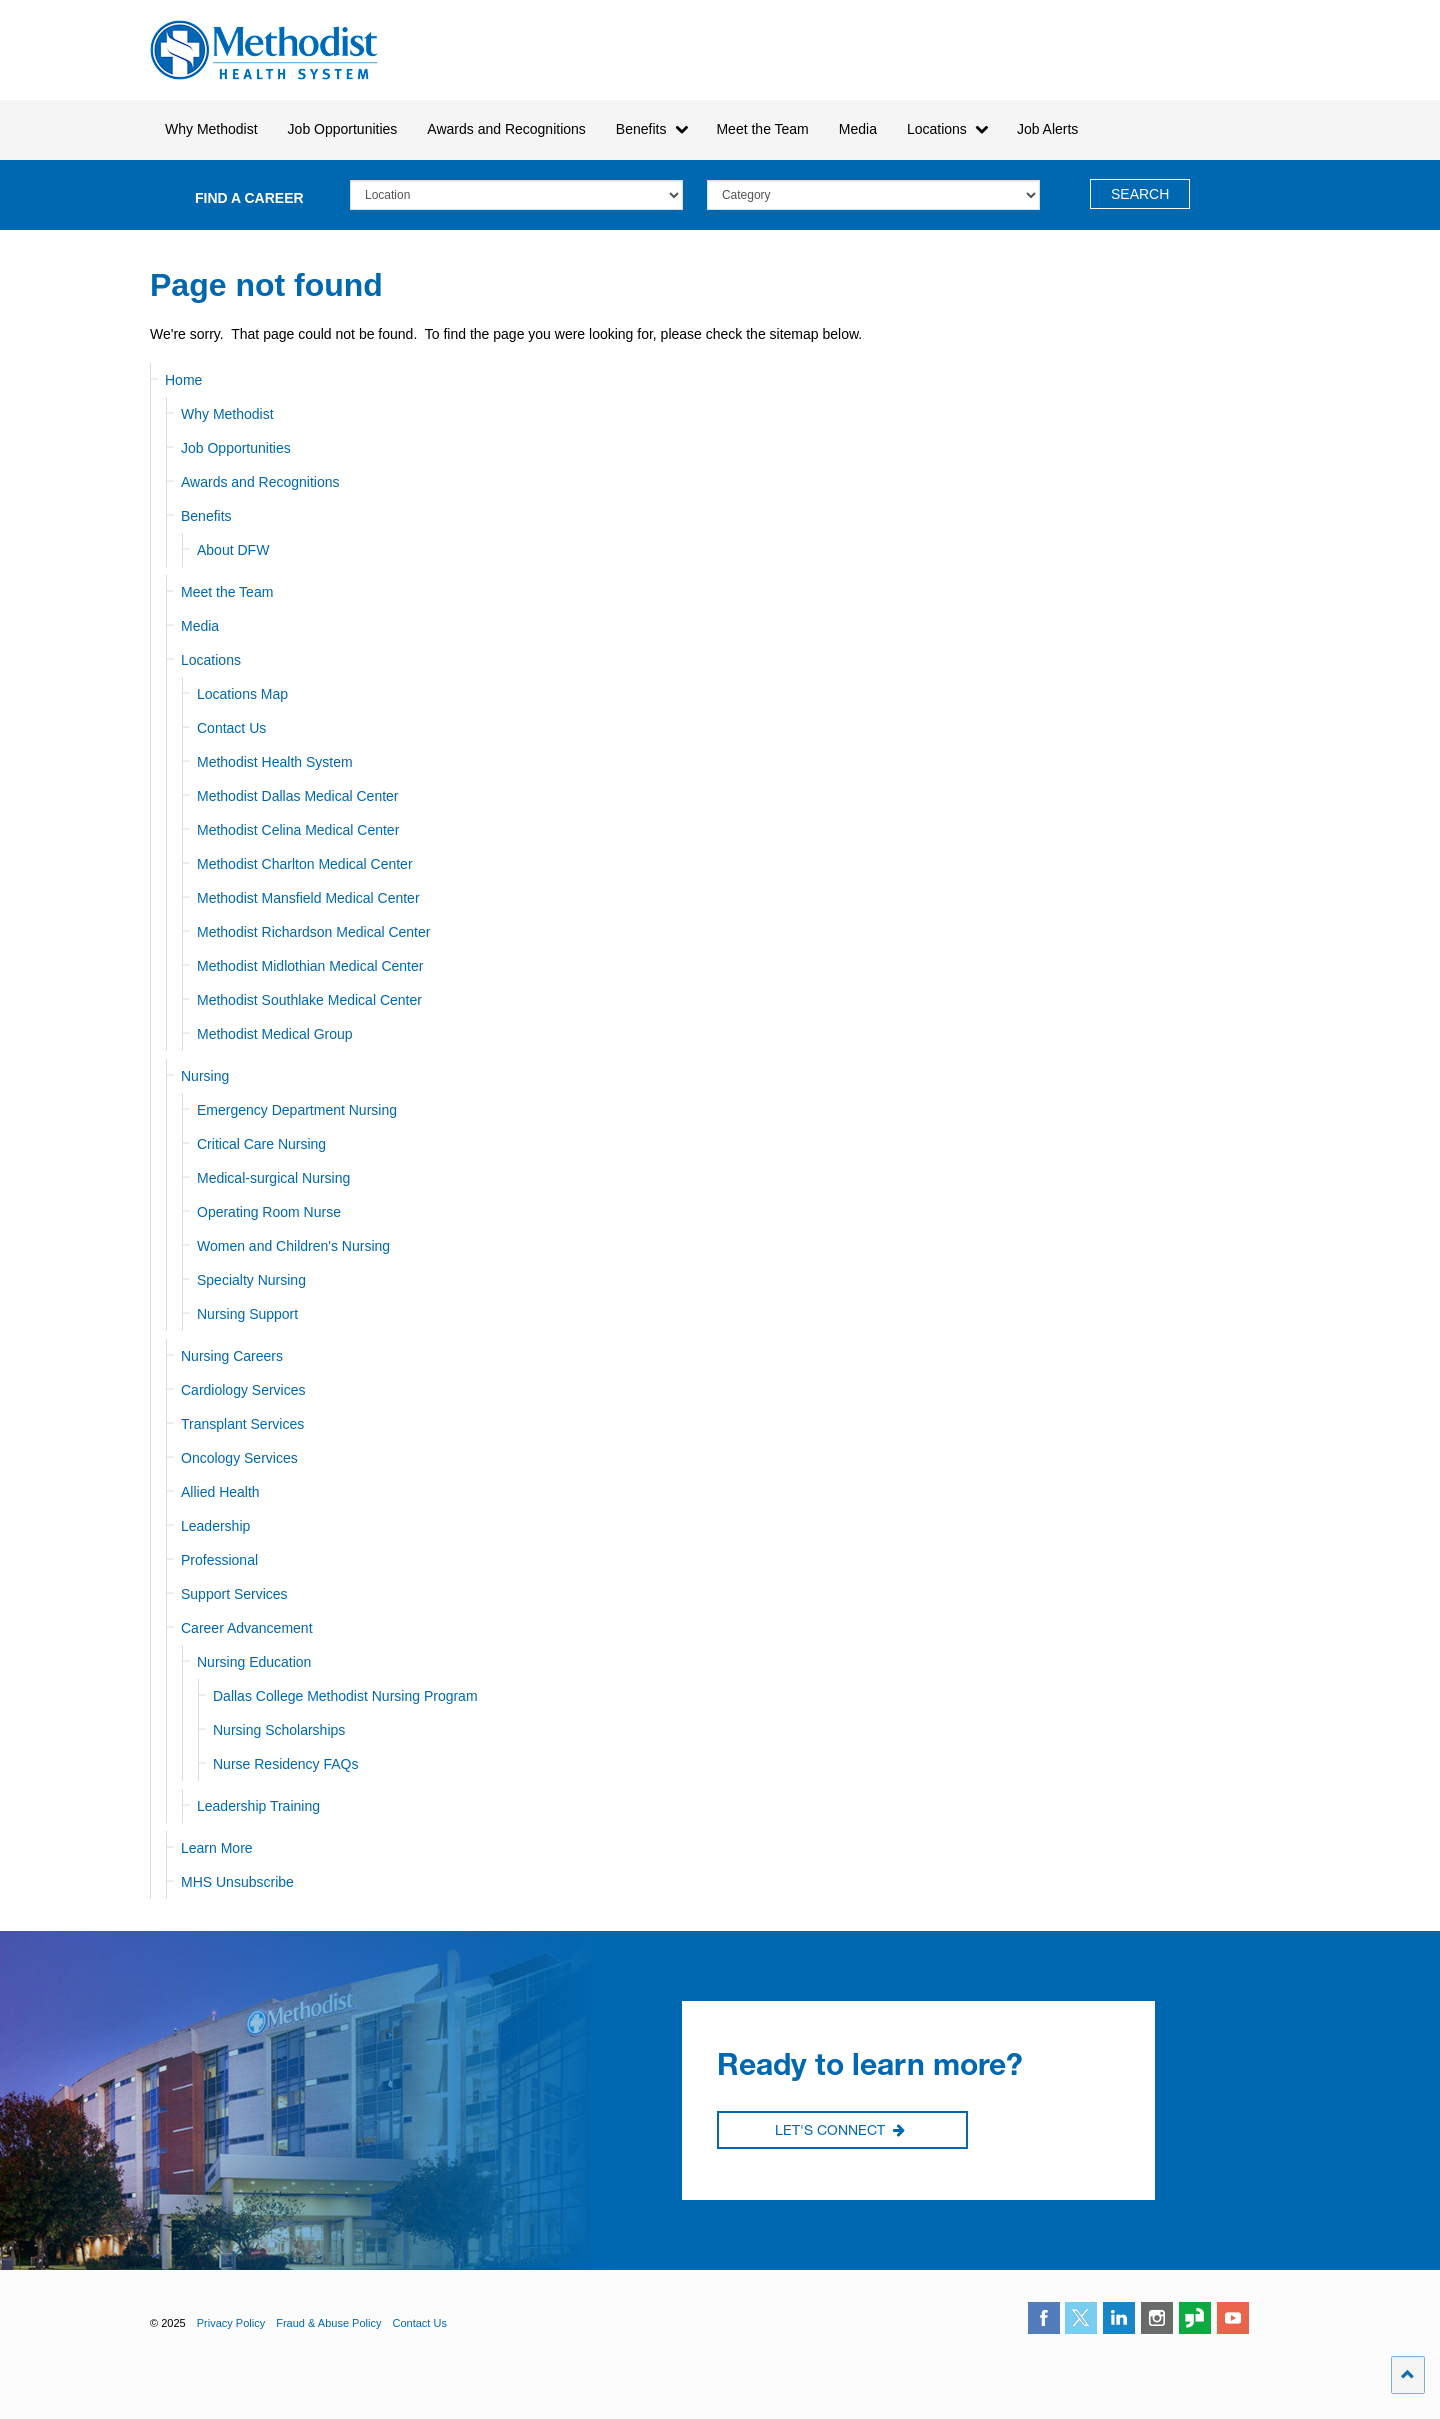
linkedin (1119, 2318)
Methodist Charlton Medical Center (305, 864)
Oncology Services (239, 1458)
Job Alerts (1047, 129)
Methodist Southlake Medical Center (309, 1000)
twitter (1081, 2318)
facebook (1044, 2318)
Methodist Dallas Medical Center (298, 796)
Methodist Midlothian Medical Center (310, 966)
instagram (1157, 2318)
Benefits (206, 516)
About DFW (233, 550)
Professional (219, 1560)
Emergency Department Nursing (297, 1110)
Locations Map (242, 694)
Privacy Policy (231, 2323)
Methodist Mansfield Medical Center (308, 898)
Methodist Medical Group (275, 1034)
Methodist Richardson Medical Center (313, 932)
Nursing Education (254, 1662)
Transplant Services (242, 1424)
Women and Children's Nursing (293, 1246)
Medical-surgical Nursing (273, 1178)
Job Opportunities (236, 448)
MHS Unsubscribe (237, 1882)
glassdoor (1195, 2318)
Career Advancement (247, 1628)
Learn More (217, 1848)
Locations (211, 660)
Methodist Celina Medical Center (298, 830)
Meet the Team (227, 592)
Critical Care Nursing (261, 1144)
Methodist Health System (264, 50)
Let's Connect (840, 2131)
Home (183, 380)
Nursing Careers (232, 1356)
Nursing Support (247, 1314)
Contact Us (231, 728)
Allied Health (220, 1492)
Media (858, 129)
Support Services (234, 1594)
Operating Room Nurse (269, 1212)
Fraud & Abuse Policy (328, 2323)
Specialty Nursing (251, 1280)
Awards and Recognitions (260, 482)
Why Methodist (227, 414)
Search (1140, 194)
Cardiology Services (243, 1390)
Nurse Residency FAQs (286, 1764)
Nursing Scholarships (279, 1730)
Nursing (205, 1076)
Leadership (215, 1526)
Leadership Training (258, 1806)
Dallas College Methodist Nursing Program (345, 1696)
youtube (1233, 2318)
